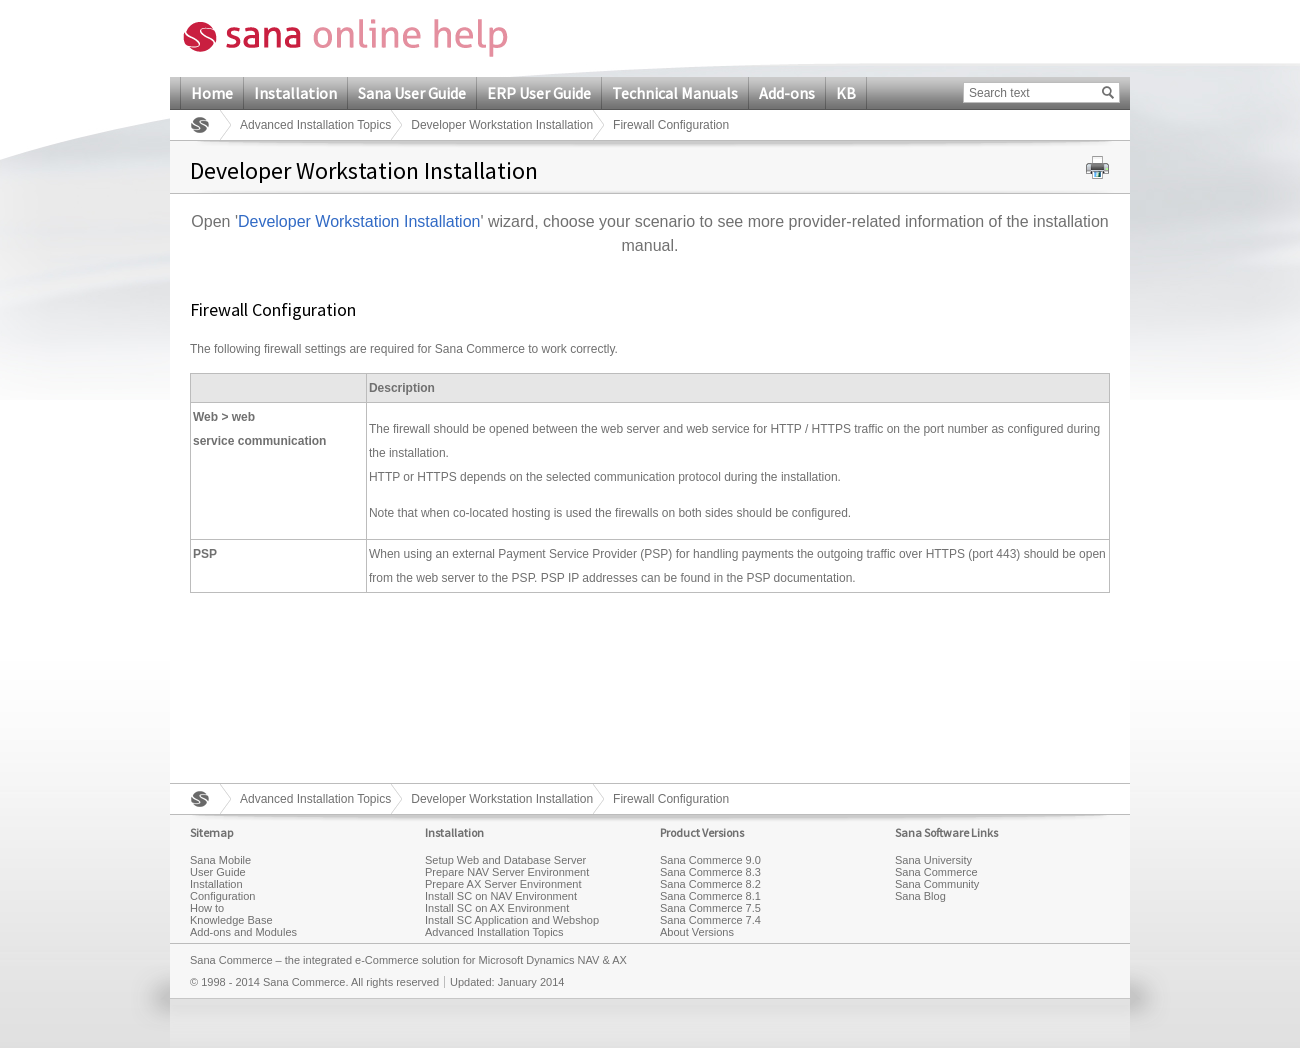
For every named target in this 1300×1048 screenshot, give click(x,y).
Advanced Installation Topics (315, 125)
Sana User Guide (412, 93)
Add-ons (787, 93)
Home (212, 93)
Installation (295, 93)
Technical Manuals (675, 93)
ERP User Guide (539, 93)
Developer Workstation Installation (502, 125)
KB (846, 93)
